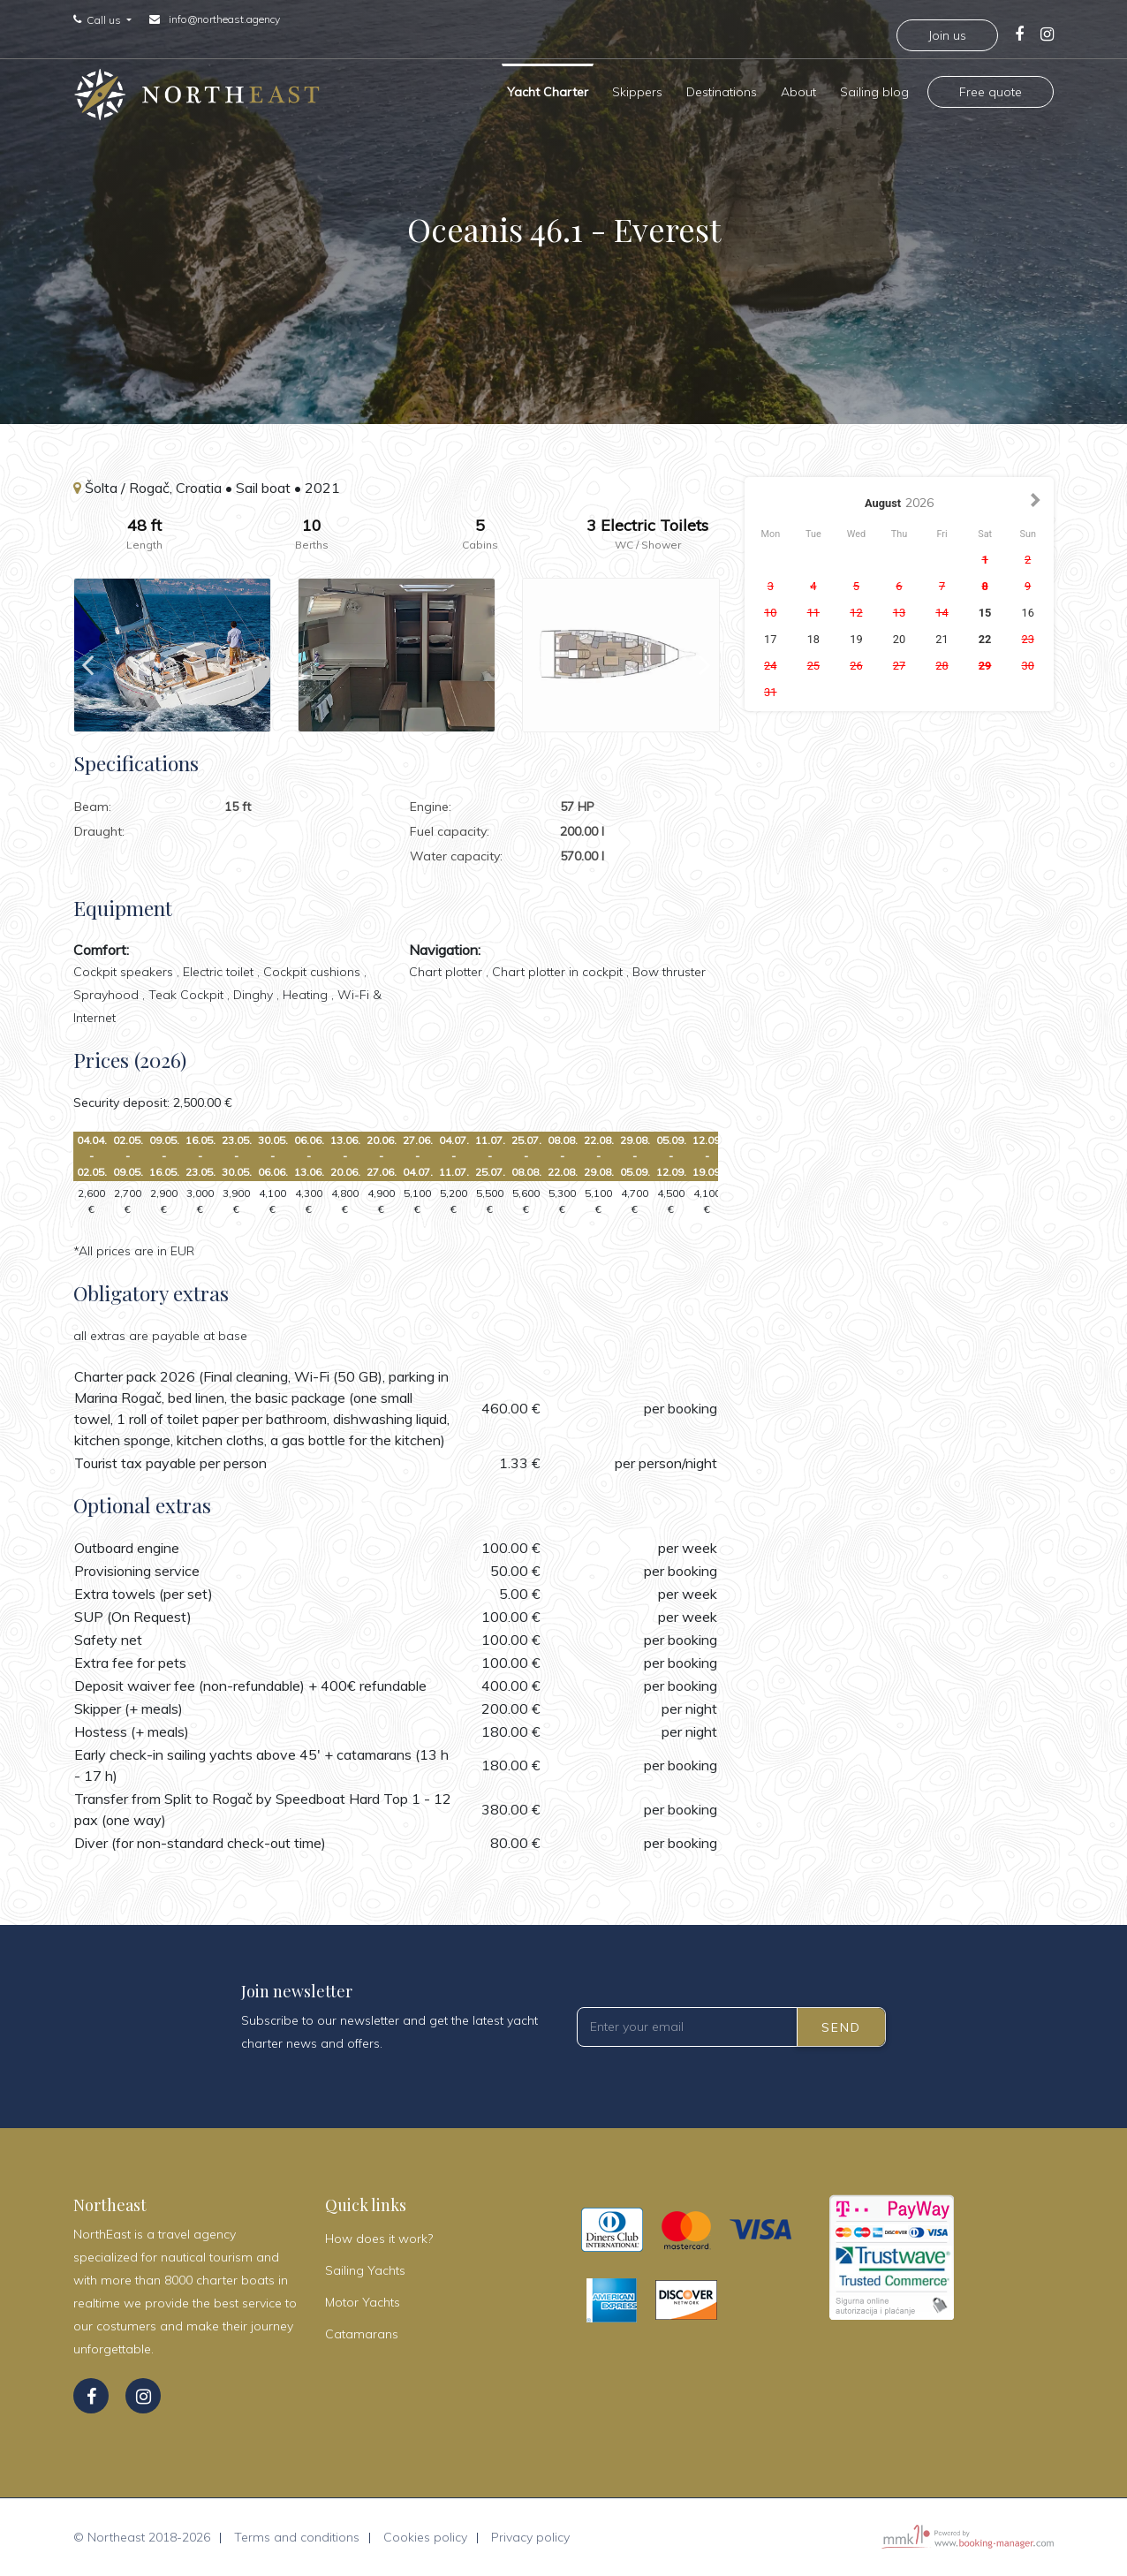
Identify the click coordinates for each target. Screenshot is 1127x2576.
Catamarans (361, 2334)
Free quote (990, 88)
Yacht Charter (547, 88)
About (798, 88)
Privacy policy (530, 2537)
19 (856, 639)
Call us (105, 20)
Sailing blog (874, 88)
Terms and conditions (296, 2537)
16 (1027, 612)
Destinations (721, 88)
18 (813, 639)
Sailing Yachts (365, 2270)
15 (985, 612)
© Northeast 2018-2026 (141, 2537)
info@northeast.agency (224, 19)
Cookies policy (425, 2537)
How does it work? (379, 2238)
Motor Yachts (362, 2302)
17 (770, 639)
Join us (947, 35)
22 (985, 639)
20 (899, 639)
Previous (87, 655)
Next (705, 655)
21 (941, 639)
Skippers (637, 88)
